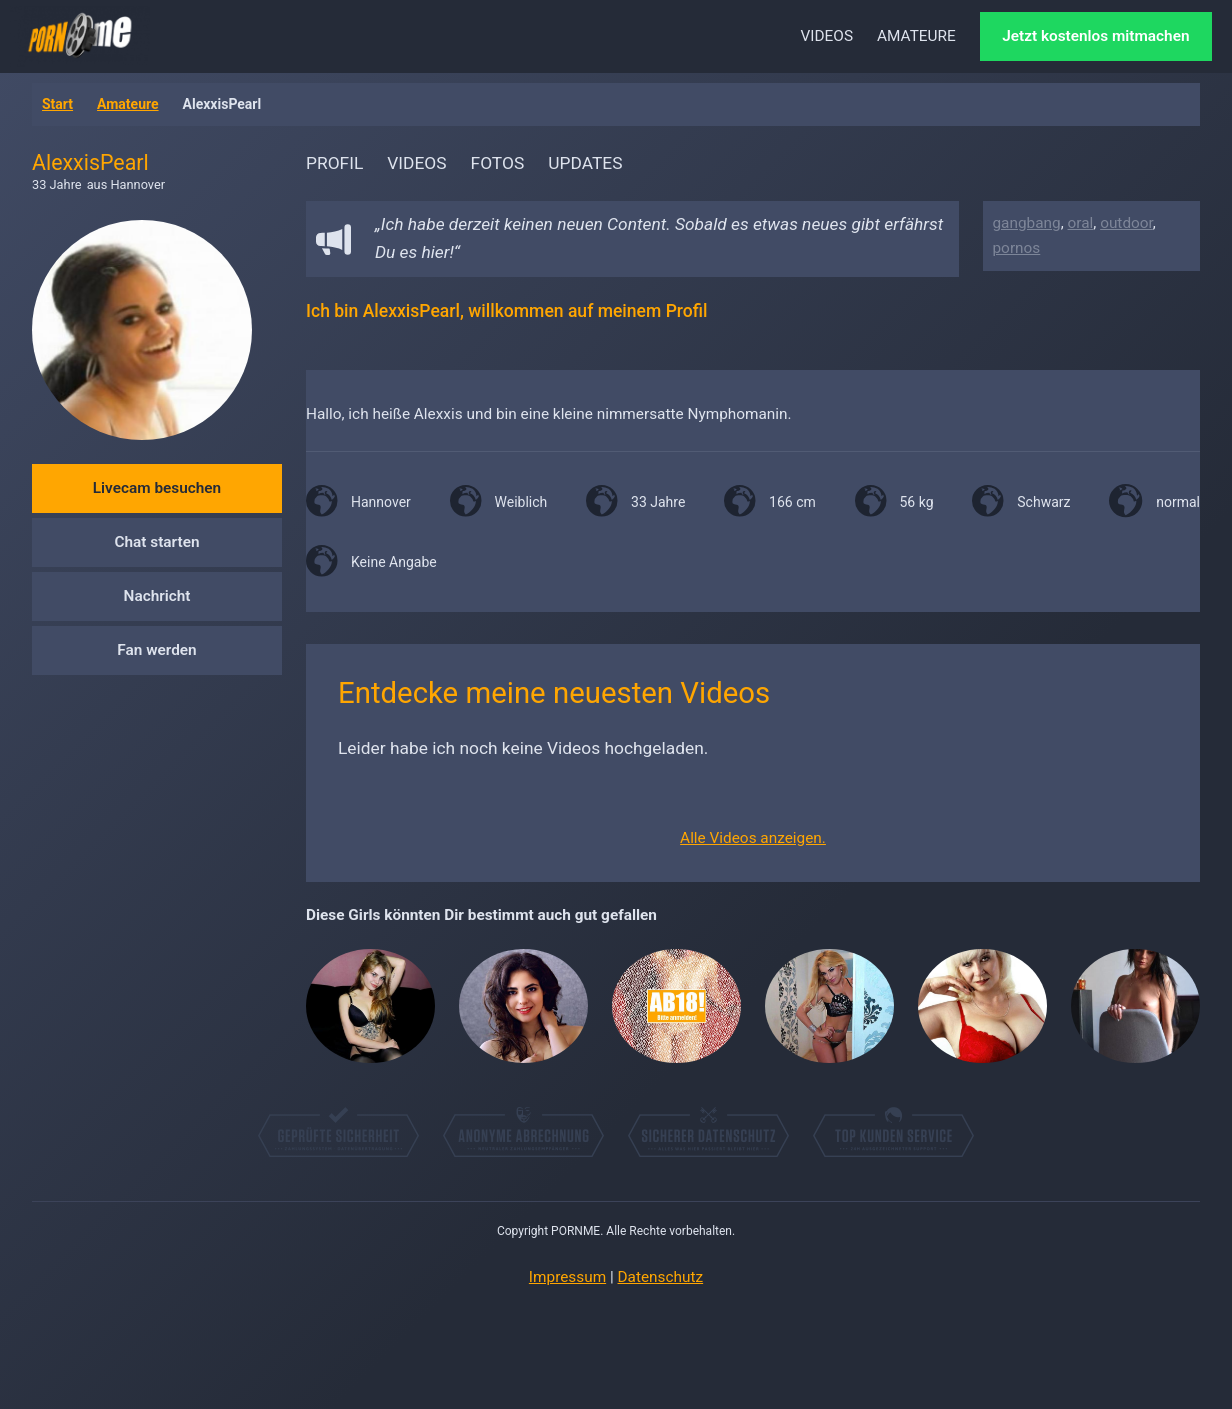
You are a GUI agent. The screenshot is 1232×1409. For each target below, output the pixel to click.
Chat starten (156, 542)
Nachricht (157, 596)
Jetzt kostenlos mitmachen (1095, 36)
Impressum (567, 1277)
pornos (1017, 248)
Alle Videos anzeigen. (753, 838)
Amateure (128, 104)
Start (57, 104)
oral (1081, 223)
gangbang (1027, 223)
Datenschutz (661, 1277)
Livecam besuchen (157, 488)
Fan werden (156, 650)
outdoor (1126, 223)
